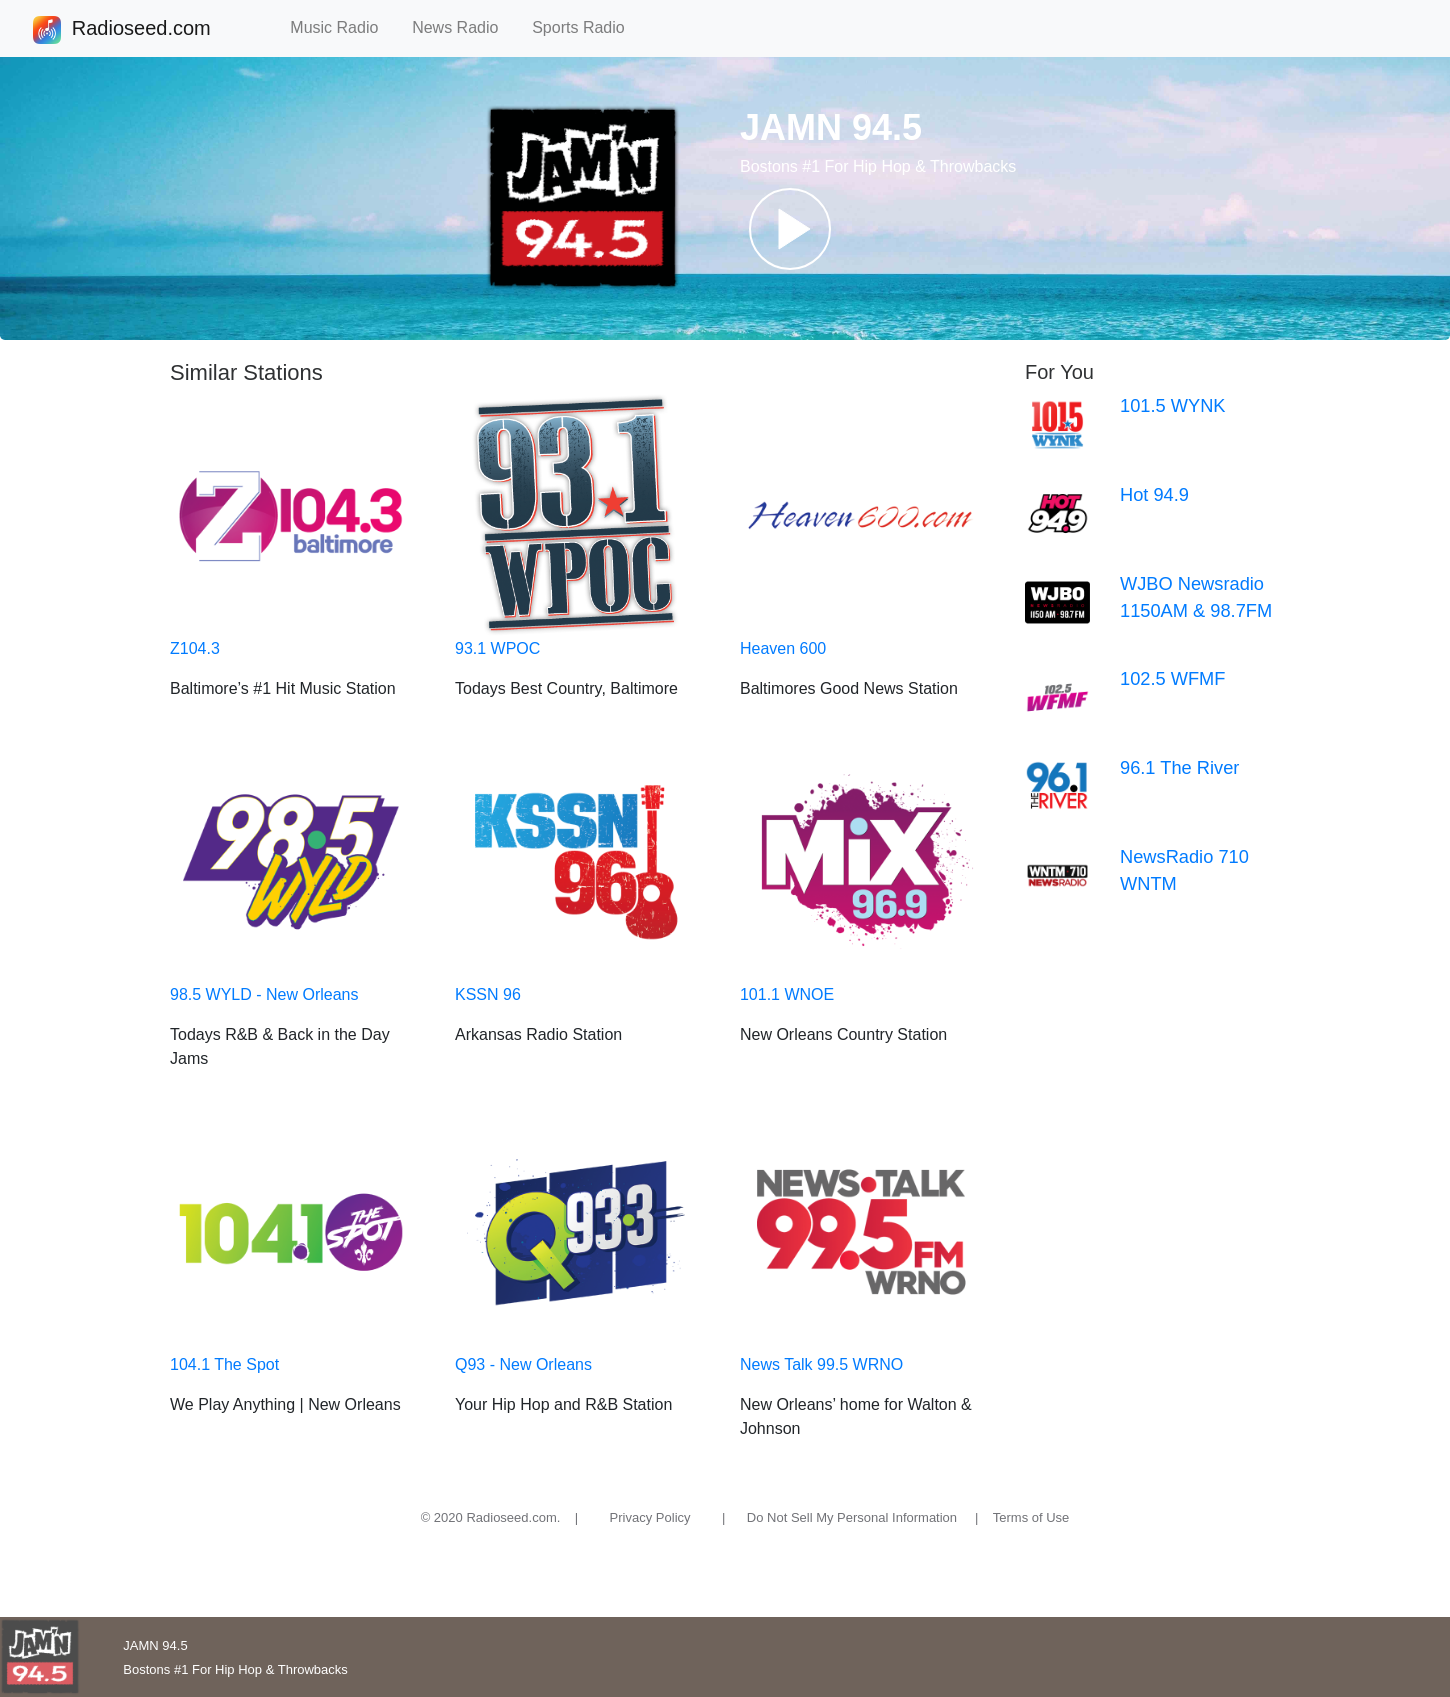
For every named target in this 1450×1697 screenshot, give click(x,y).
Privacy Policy (650, 1517)
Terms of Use (1031, 1517)
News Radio (464, 27)
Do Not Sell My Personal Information (852, 1517)
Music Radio (343, 27)
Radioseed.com (141, 30)
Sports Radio (587, 27)
